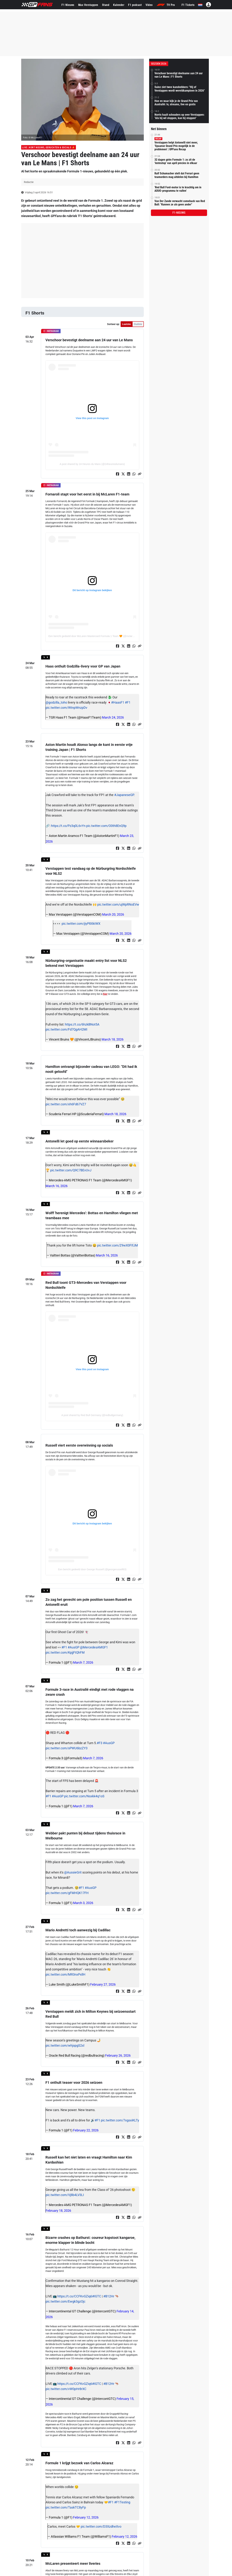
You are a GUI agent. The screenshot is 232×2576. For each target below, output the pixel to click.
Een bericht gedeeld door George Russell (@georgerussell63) (92, 1569)
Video (149, 5)
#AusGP (73, 1647)
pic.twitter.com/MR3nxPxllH (65, 1974)
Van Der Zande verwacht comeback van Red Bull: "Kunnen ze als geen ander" (179, 202)
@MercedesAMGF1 (94, 1647)
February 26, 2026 (118, 2055)
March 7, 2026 (83, 1662)
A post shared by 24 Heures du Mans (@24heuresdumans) (92, 464)
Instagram (53, 331)
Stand (105, 5)
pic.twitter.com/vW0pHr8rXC (66, 2389)
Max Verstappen (88, 5)
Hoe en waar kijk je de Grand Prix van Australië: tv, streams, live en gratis (176, 102)
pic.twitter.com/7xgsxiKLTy (120, 2120)
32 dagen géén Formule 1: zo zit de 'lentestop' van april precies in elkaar (175, 161)
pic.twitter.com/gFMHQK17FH (67, 1893)
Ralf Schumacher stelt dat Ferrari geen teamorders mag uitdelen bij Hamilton (176, 175)
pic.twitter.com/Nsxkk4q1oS (84, 1796)
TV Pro (166, 5)
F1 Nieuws (67, 5)
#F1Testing (122, 2502)
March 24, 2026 (113, 717)
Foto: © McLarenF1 (32, 137)
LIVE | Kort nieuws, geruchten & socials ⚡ (48, 147)
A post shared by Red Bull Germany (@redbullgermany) (92, 1415)
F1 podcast (135, 5)
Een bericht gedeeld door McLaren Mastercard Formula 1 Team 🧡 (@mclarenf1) (93, 636)
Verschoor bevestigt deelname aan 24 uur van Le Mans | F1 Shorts (178, 75)
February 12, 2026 (86, 2517)
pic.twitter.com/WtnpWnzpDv (66, 707)
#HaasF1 (117, 702)
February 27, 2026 (103, 1984)
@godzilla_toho (56, 702)
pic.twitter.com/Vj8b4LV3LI (65, 2195)
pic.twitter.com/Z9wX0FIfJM (117, 1245)
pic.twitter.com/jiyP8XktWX (81, 923)
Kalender (118, 5)
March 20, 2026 (113, 914)
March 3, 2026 (83, 1903)
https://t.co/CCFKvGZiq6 (74, 2296)
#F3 (99, 1743)
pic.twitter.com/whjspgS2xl (65, 2045)
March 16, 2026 (57, 1186)
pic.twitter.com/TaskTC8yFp (66, 2507)
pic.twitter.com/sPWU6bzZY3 (66, 1748)
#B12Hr (108, 2296)
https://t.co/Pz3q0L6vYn (68, 826)
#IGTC (96, 2296)
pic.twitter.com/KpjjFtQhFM (65, 1652)
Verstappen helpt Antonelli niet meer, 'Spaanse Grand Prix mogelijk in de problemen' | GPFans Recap (176, 146)
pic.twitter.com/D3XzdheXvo (101, 2526)
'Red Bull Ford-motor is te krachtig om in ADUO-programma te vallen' (177, 189)
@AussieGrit (73, 1872)
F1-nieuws (178, 212)
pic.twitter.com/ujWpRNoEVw (118, 904)
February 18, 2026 (58, 2210)
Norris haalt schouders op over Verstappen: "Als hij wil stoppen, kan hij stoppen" (179, 116)
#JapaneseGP (124, 795)
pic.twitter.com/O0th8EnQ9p (106, 826)
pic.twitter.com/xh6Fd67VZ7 (66, 1104)
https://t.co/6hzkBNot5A (82, 1024)
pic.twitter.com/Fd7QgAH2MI (66, 1029)
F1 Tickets (188, 5)
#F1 (127, 702)
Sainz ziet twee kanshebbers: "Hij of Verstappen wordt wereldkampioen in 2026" (179, 88)
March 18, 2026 (112, 1039)
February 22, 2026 (86, 2130)
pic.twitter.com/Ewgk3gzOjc (65, 2301)
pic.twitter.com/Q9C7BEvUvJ (70, 1170)
